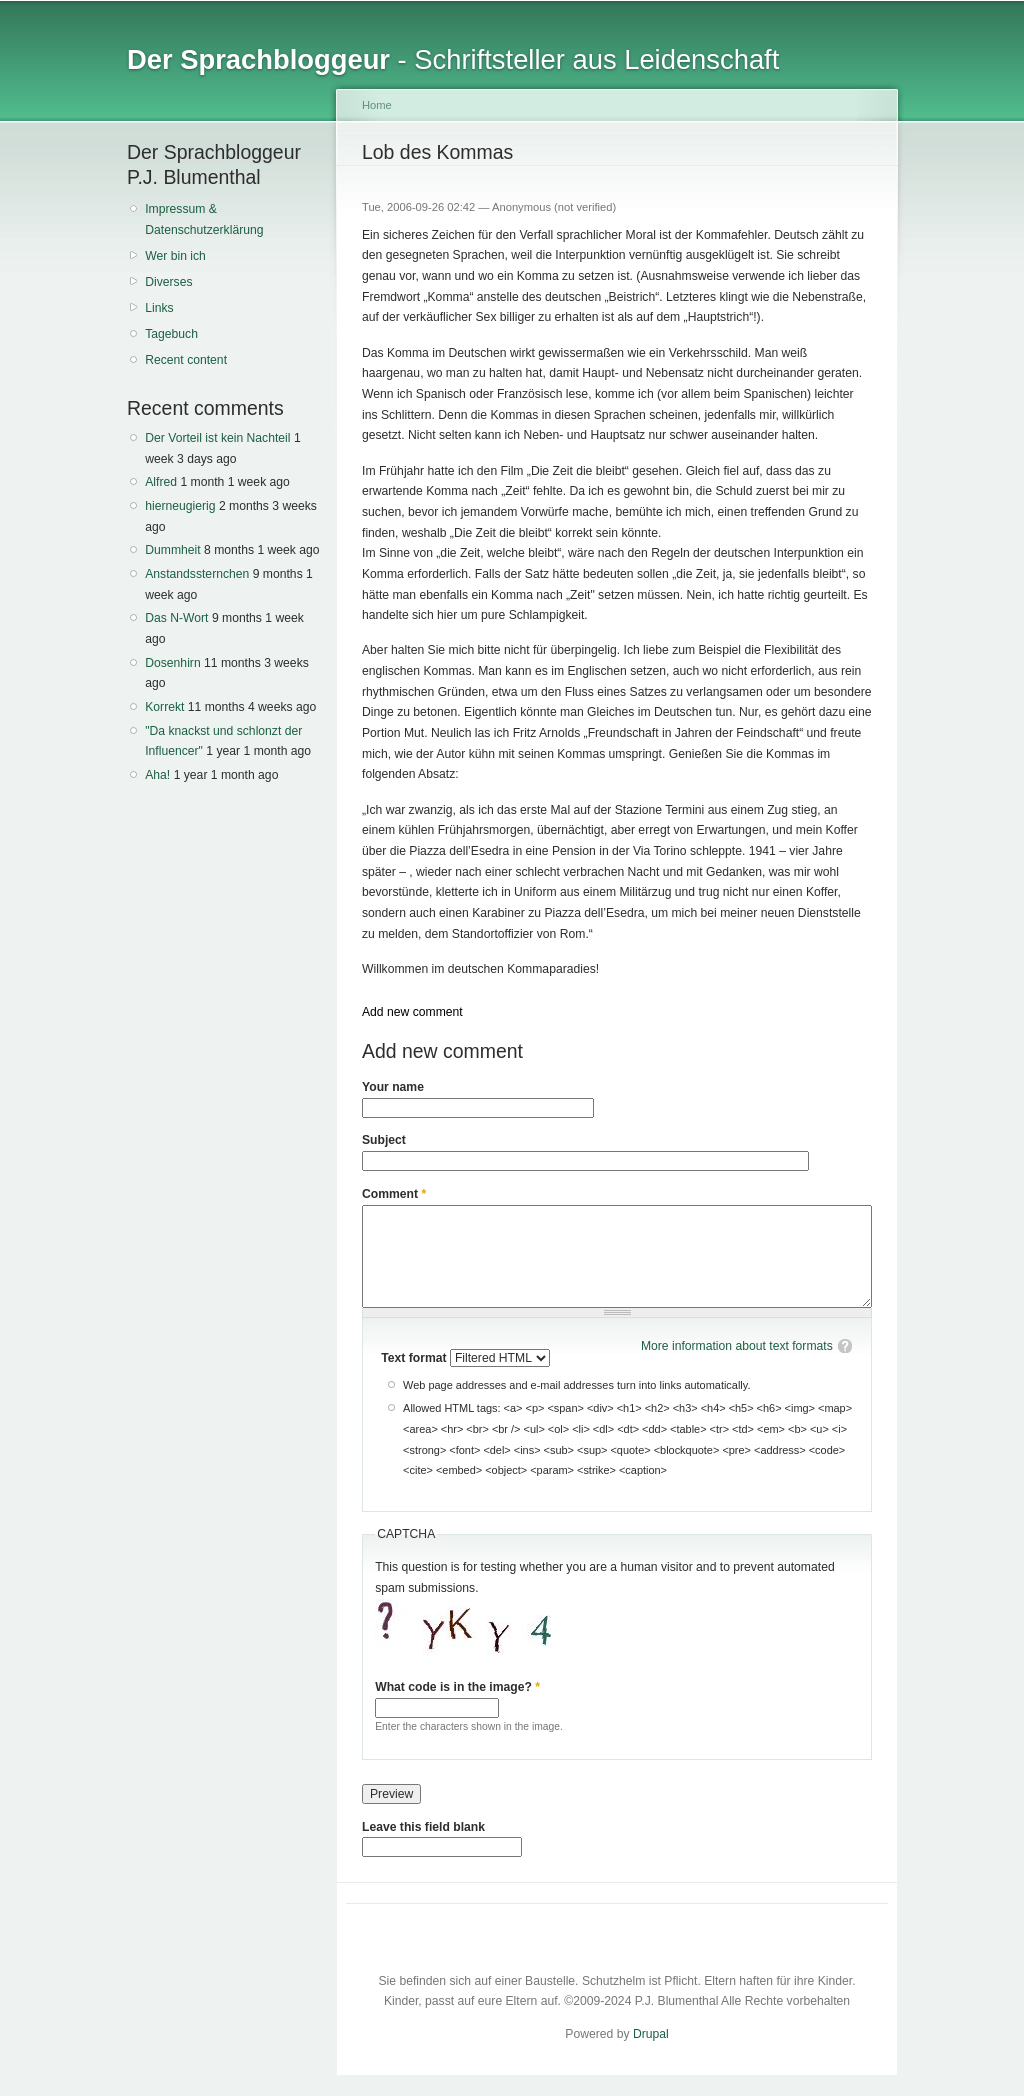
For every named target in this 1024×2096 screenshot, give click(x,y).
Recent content (186, 360)
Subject (384, 1140)
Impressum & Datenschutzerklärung (204, 219)
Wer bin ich (175, 256)
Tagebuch (171, 334)
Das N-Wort (176, 618)
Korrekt (164, 707)
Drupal (651, 2034)
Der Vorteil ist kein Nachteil (217, 438)
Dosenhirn (172, 663)
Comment (394, 1194)
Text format (415, 1358)
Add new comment (412, 1012)
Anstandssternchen (197, 574)
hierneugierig (180, 506)
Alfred (161, 482)
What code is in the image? (457, 1687)
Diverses (168, 282)
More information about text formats (737, 1346)
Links (159, 308)
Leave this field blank (423, 1827)
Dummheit (172, 550)
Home (377, 105)
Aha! (157, 775)
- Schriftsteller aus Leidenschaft (453, 59)
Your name (393, 1087)
